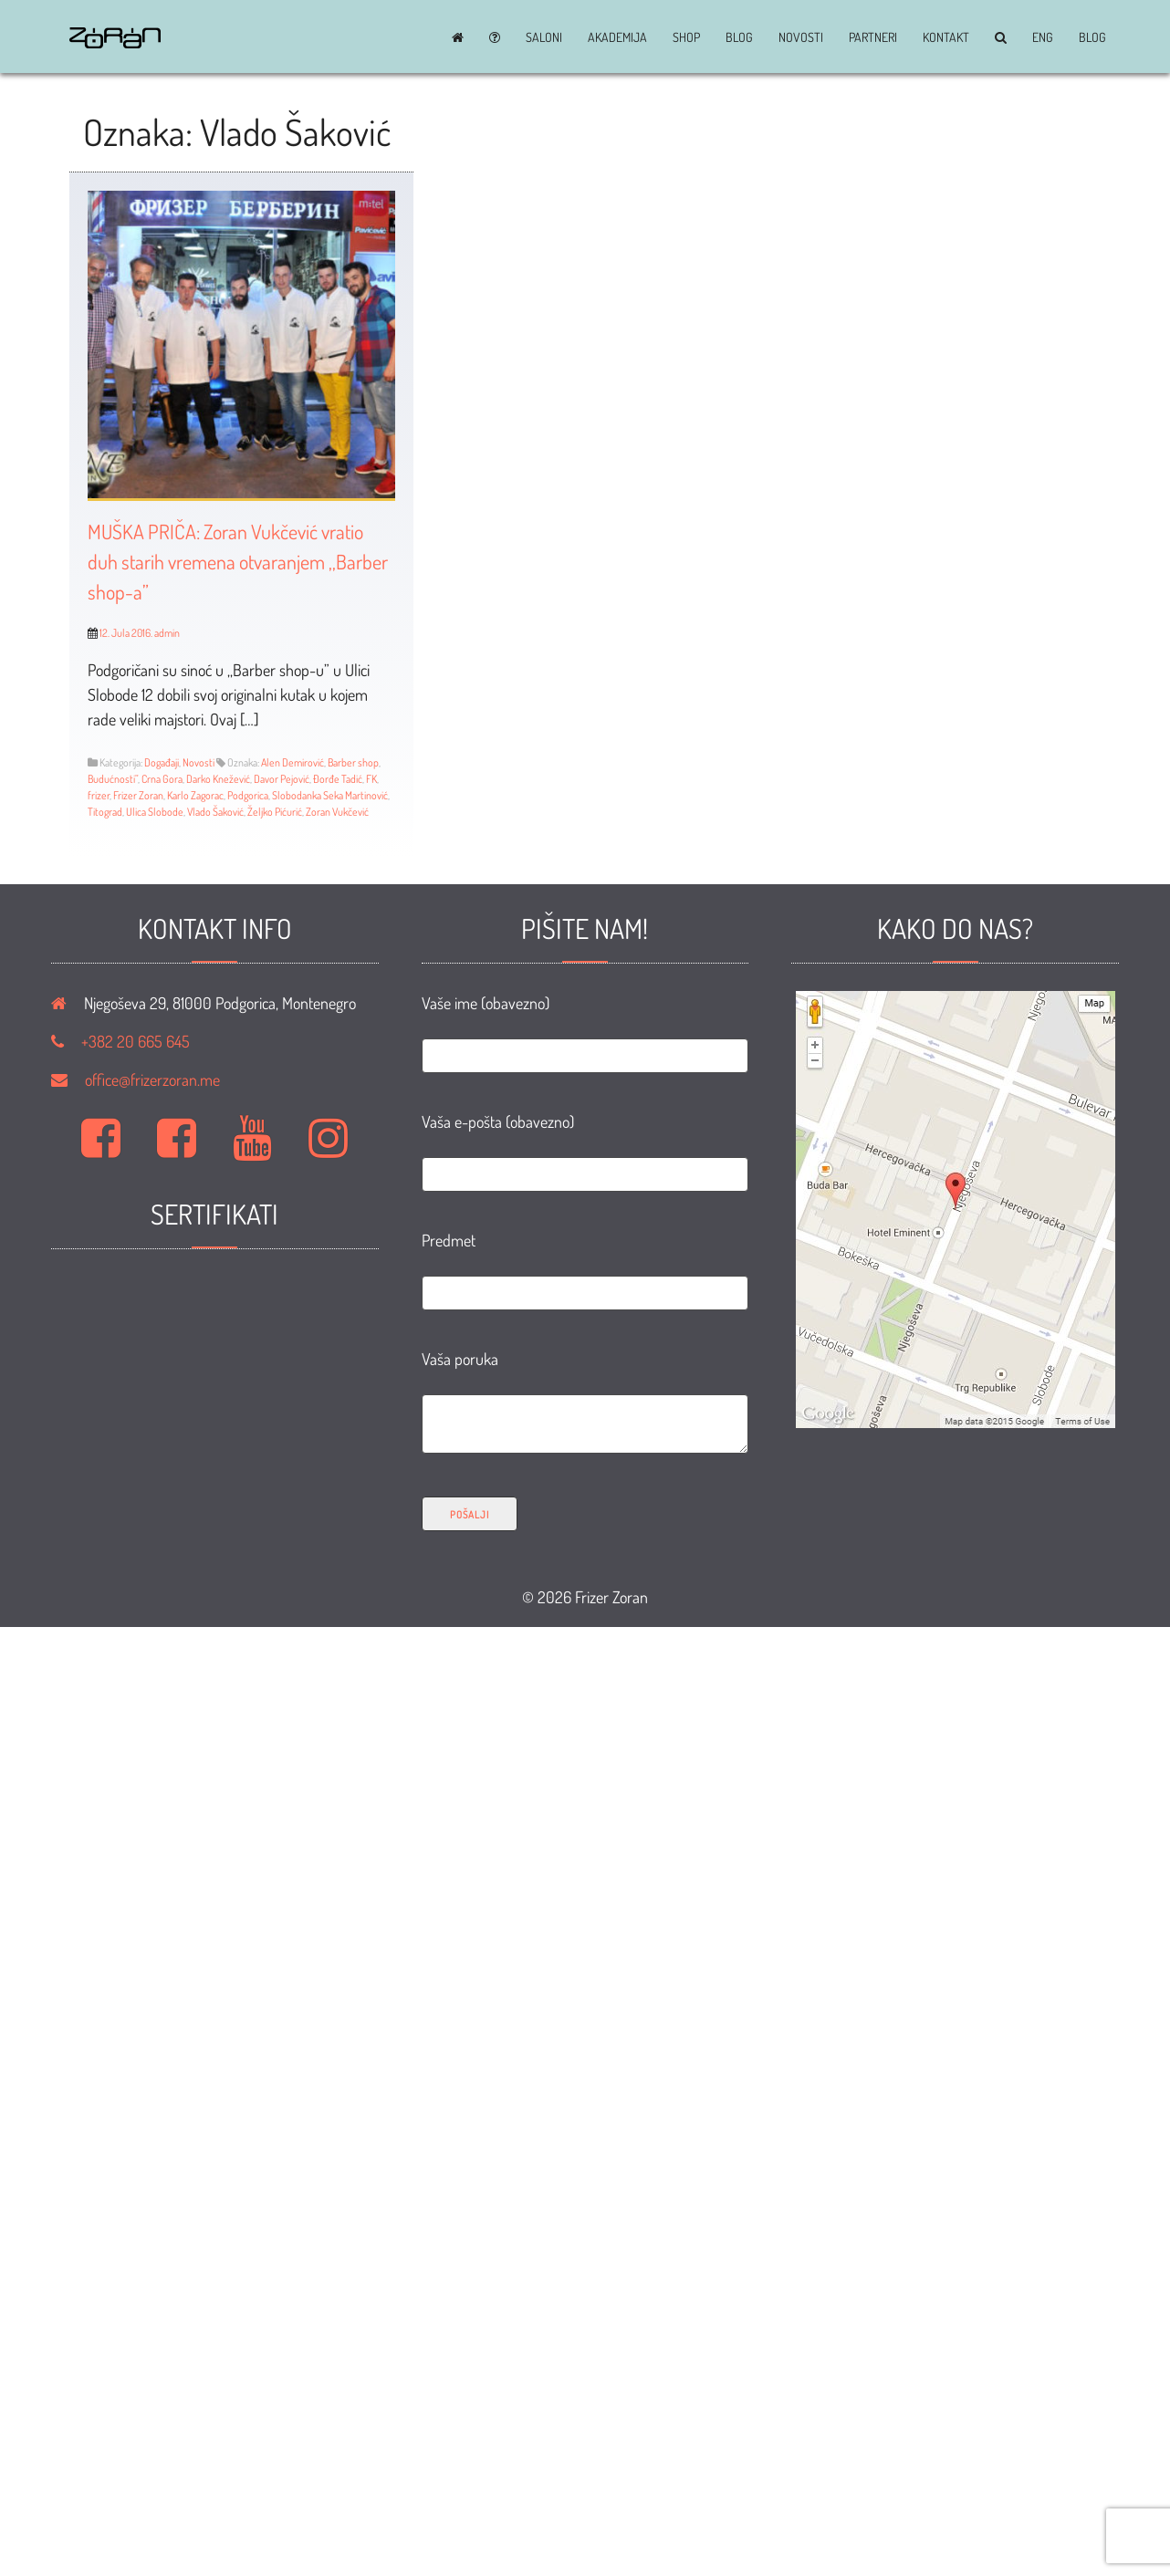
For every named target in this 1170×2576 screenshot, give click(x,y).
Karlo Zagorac (195, 795)
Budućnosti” (113, 779)
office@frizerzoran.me (152, 1079)
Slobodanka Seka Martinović (330, 795)
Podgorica (247, 795)
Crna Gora (162, 779)
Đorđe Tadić (337, 779)
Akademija (617, 37)
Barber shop (353, 762)
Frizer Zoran (138, 795)
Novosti (800, 37)
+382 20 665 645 (135, 1041)
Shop (686, 37)
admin (167, 633)
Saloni (544, 37)
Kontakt (946, 37)
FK (371, 779)
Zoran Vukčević (337, 812)
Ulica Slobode (154, 812)
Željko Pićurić (274, 812)
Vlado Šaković (215, 812)
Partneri (873, 37)
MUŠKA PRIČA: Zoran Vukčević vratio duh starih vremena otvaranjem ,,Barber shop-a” (238, 561)
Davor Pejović (281, 779)
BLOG (739, 37)
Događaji (161, 762)
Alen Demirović (292, 762)
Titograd (105, 812)
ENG (1042, 37)
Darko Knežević (218, 779)
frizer (99, 795)
